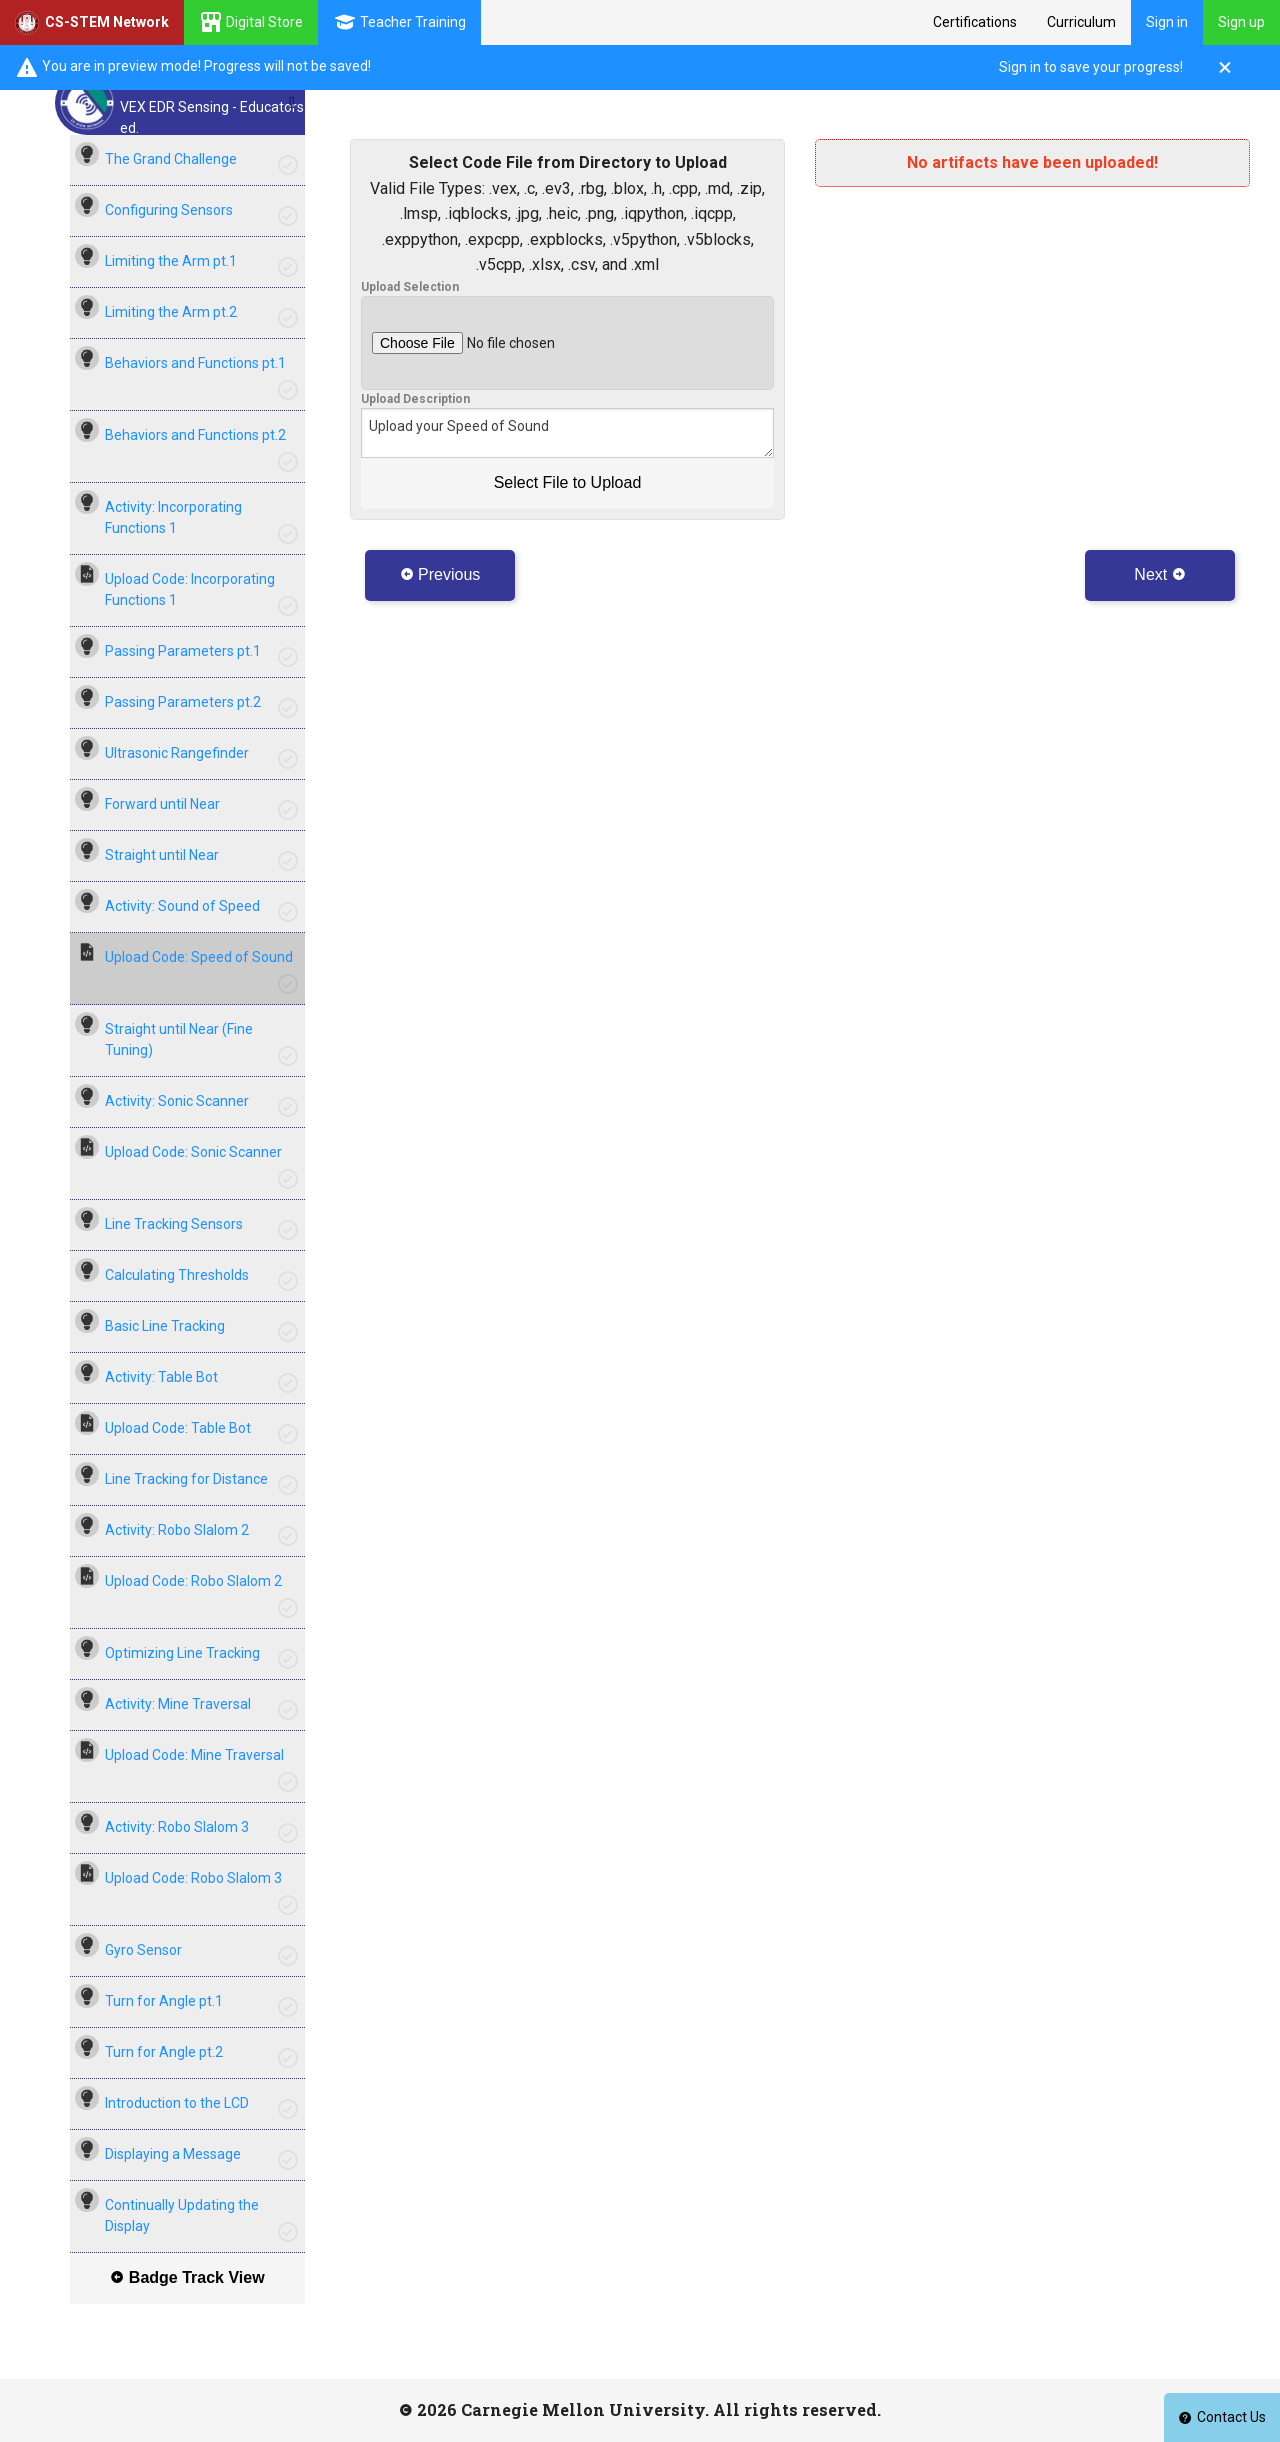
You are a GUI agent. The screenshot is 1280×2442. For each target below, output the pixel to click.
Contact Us (1222, 2417)
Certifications (975, 22)
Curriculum (1081, 22)
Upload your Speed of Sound (567, 433)
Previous (440, 574)
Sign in (1167, 22)
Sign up (1241, 22)
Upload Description (415, 399)
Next (1159, 574)
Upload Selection (410, 287)
